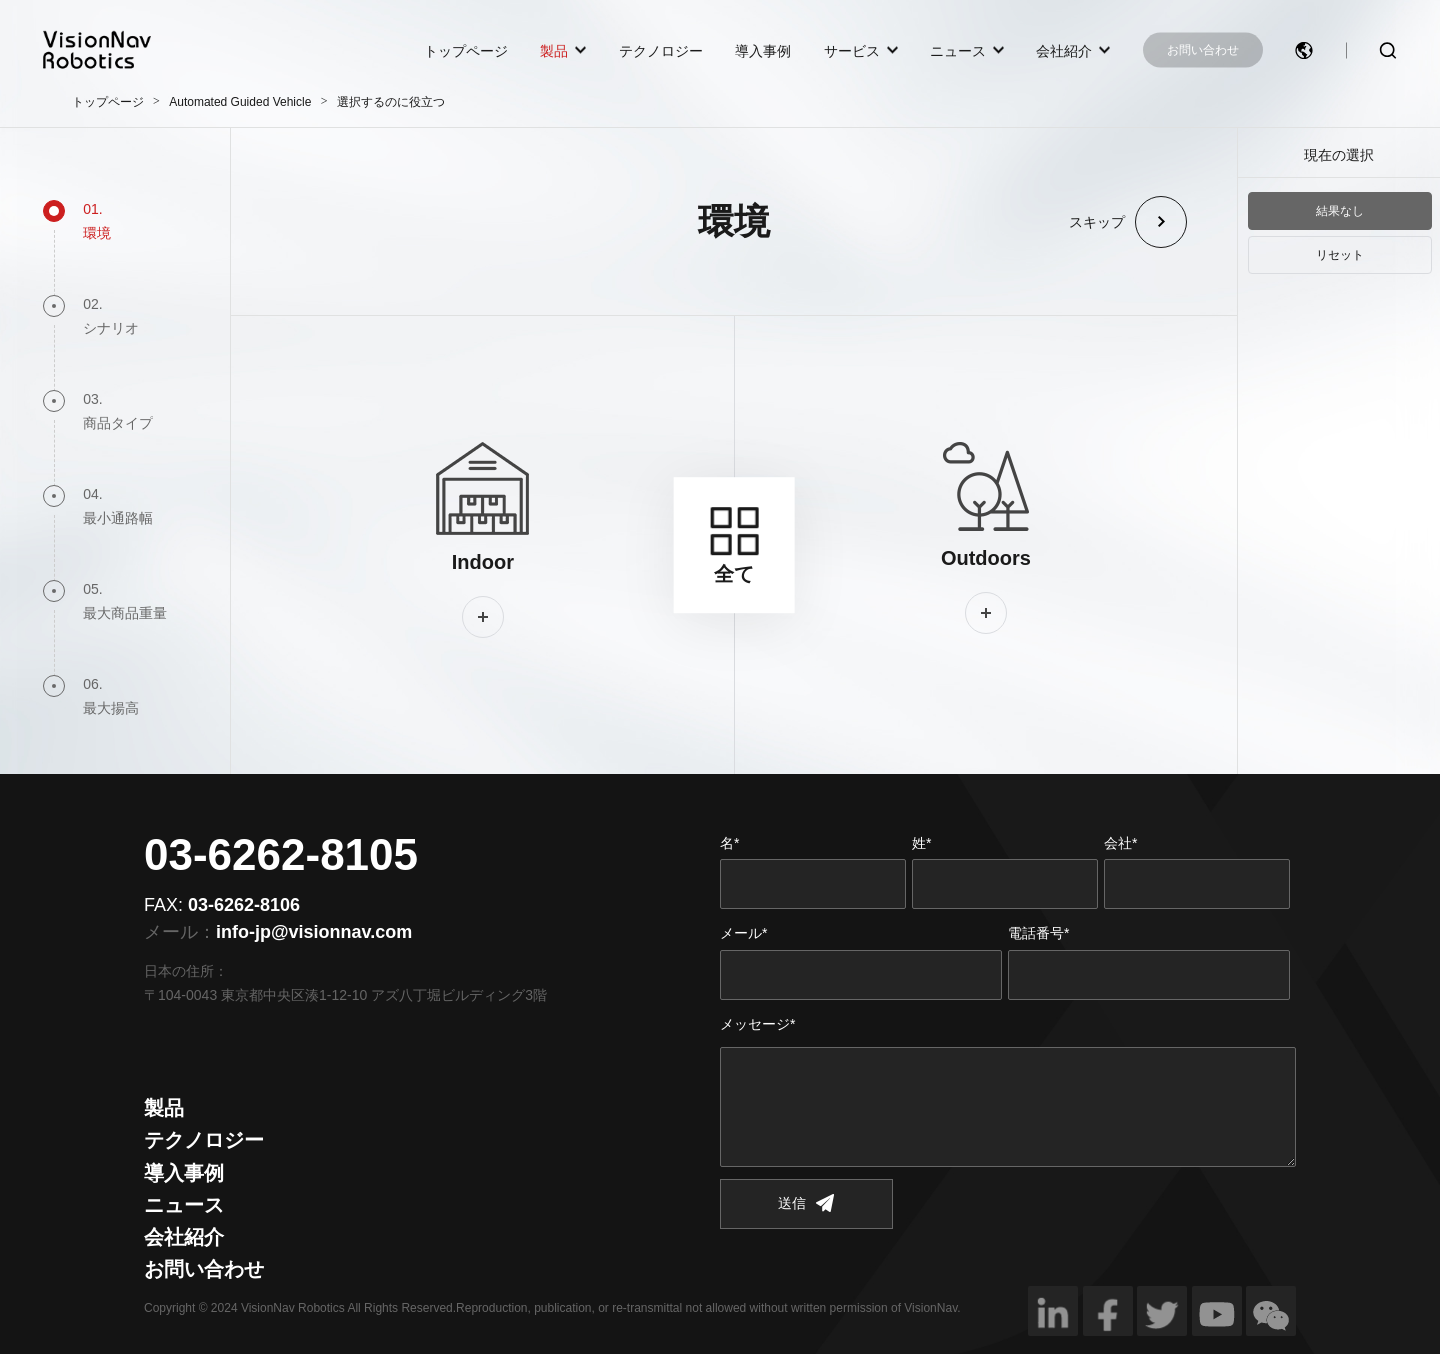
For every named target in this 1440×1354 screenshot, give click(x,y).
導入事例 (763, 50)
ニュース (958, 50)
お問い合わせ (1203, 50)
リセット (1340, 255)
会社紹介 (1064, 50)
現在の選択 (1339, 155)
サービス (852, 50)
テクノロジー (661, 50)
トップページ (466, 50)
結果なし (1340, 211)
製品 (554, 50)
